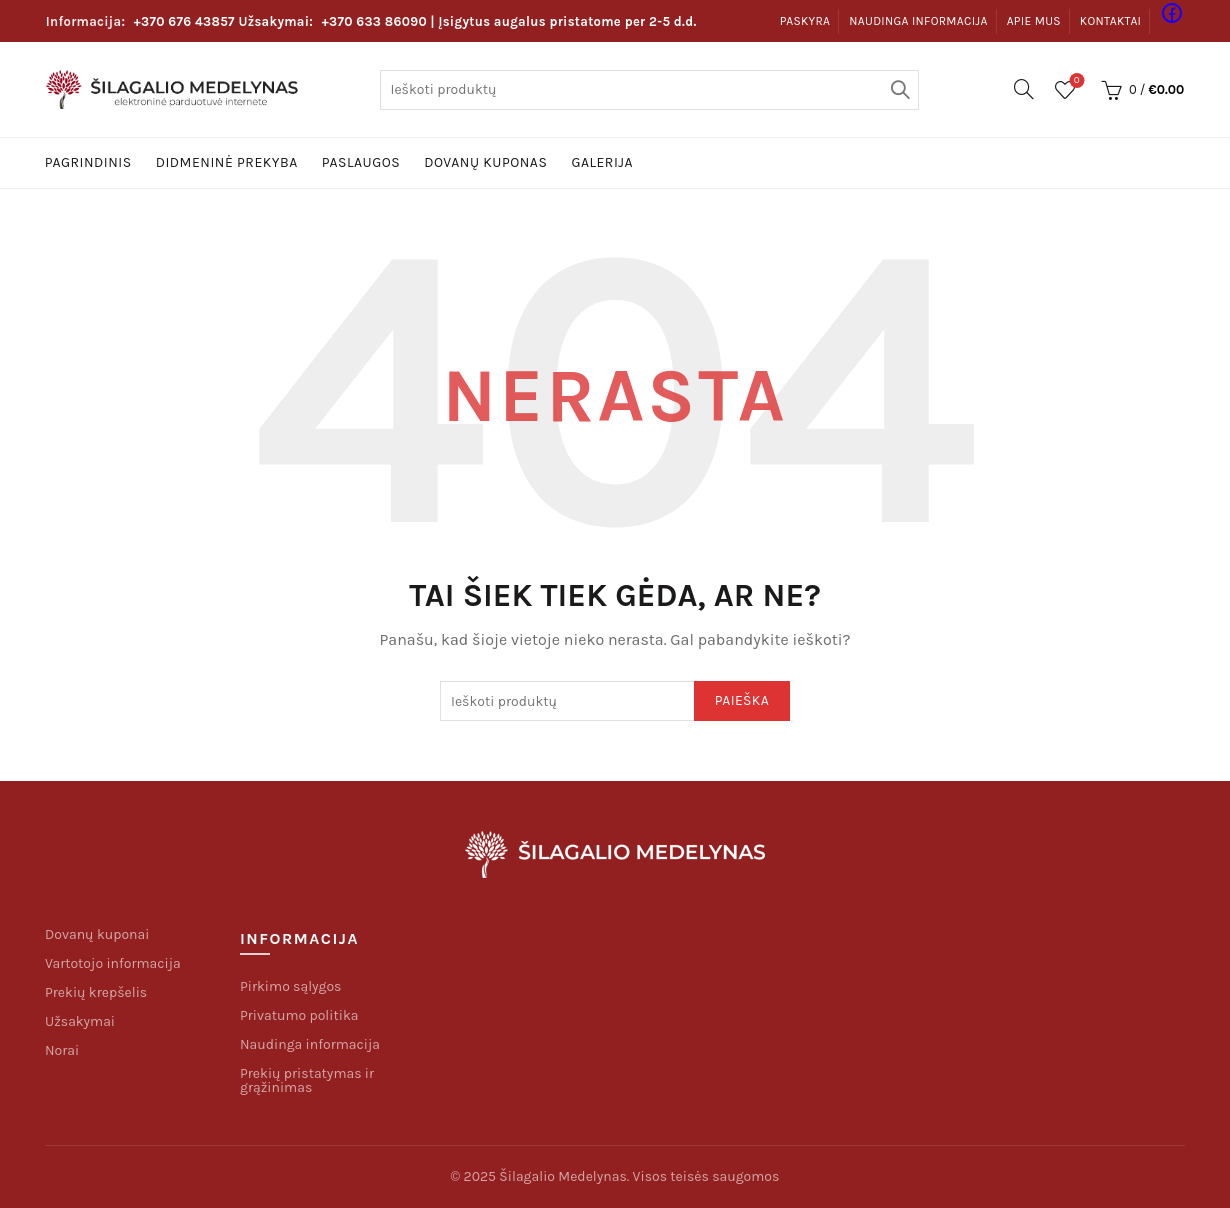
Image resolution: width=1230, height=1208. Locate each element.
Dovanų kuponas (485, 162)
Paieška (899, 90)
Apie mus (1034, 21)
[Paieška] (1024, 89)
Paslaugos (361, 162)
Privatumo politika (299, 1015)
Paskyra (805, 21)
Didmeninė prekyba (227, 162)
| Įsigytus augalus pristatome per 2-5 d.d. (509, 21)
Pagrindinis (88, 162)
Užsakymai (80, 1021)
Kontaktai (1110, 21)
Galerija (602, 162)
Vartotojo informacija (113, 963)
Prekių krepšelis (96, 992)
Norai (62, 1050)
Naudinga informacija (918, 21)
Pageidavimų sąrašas (1074, 81)
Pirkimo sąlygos (290, 986)
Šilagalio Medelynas (562, 1176)
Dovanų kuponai (97, 934)
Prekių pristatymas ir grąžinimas (307, 1080)
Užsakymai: (225, 21)
